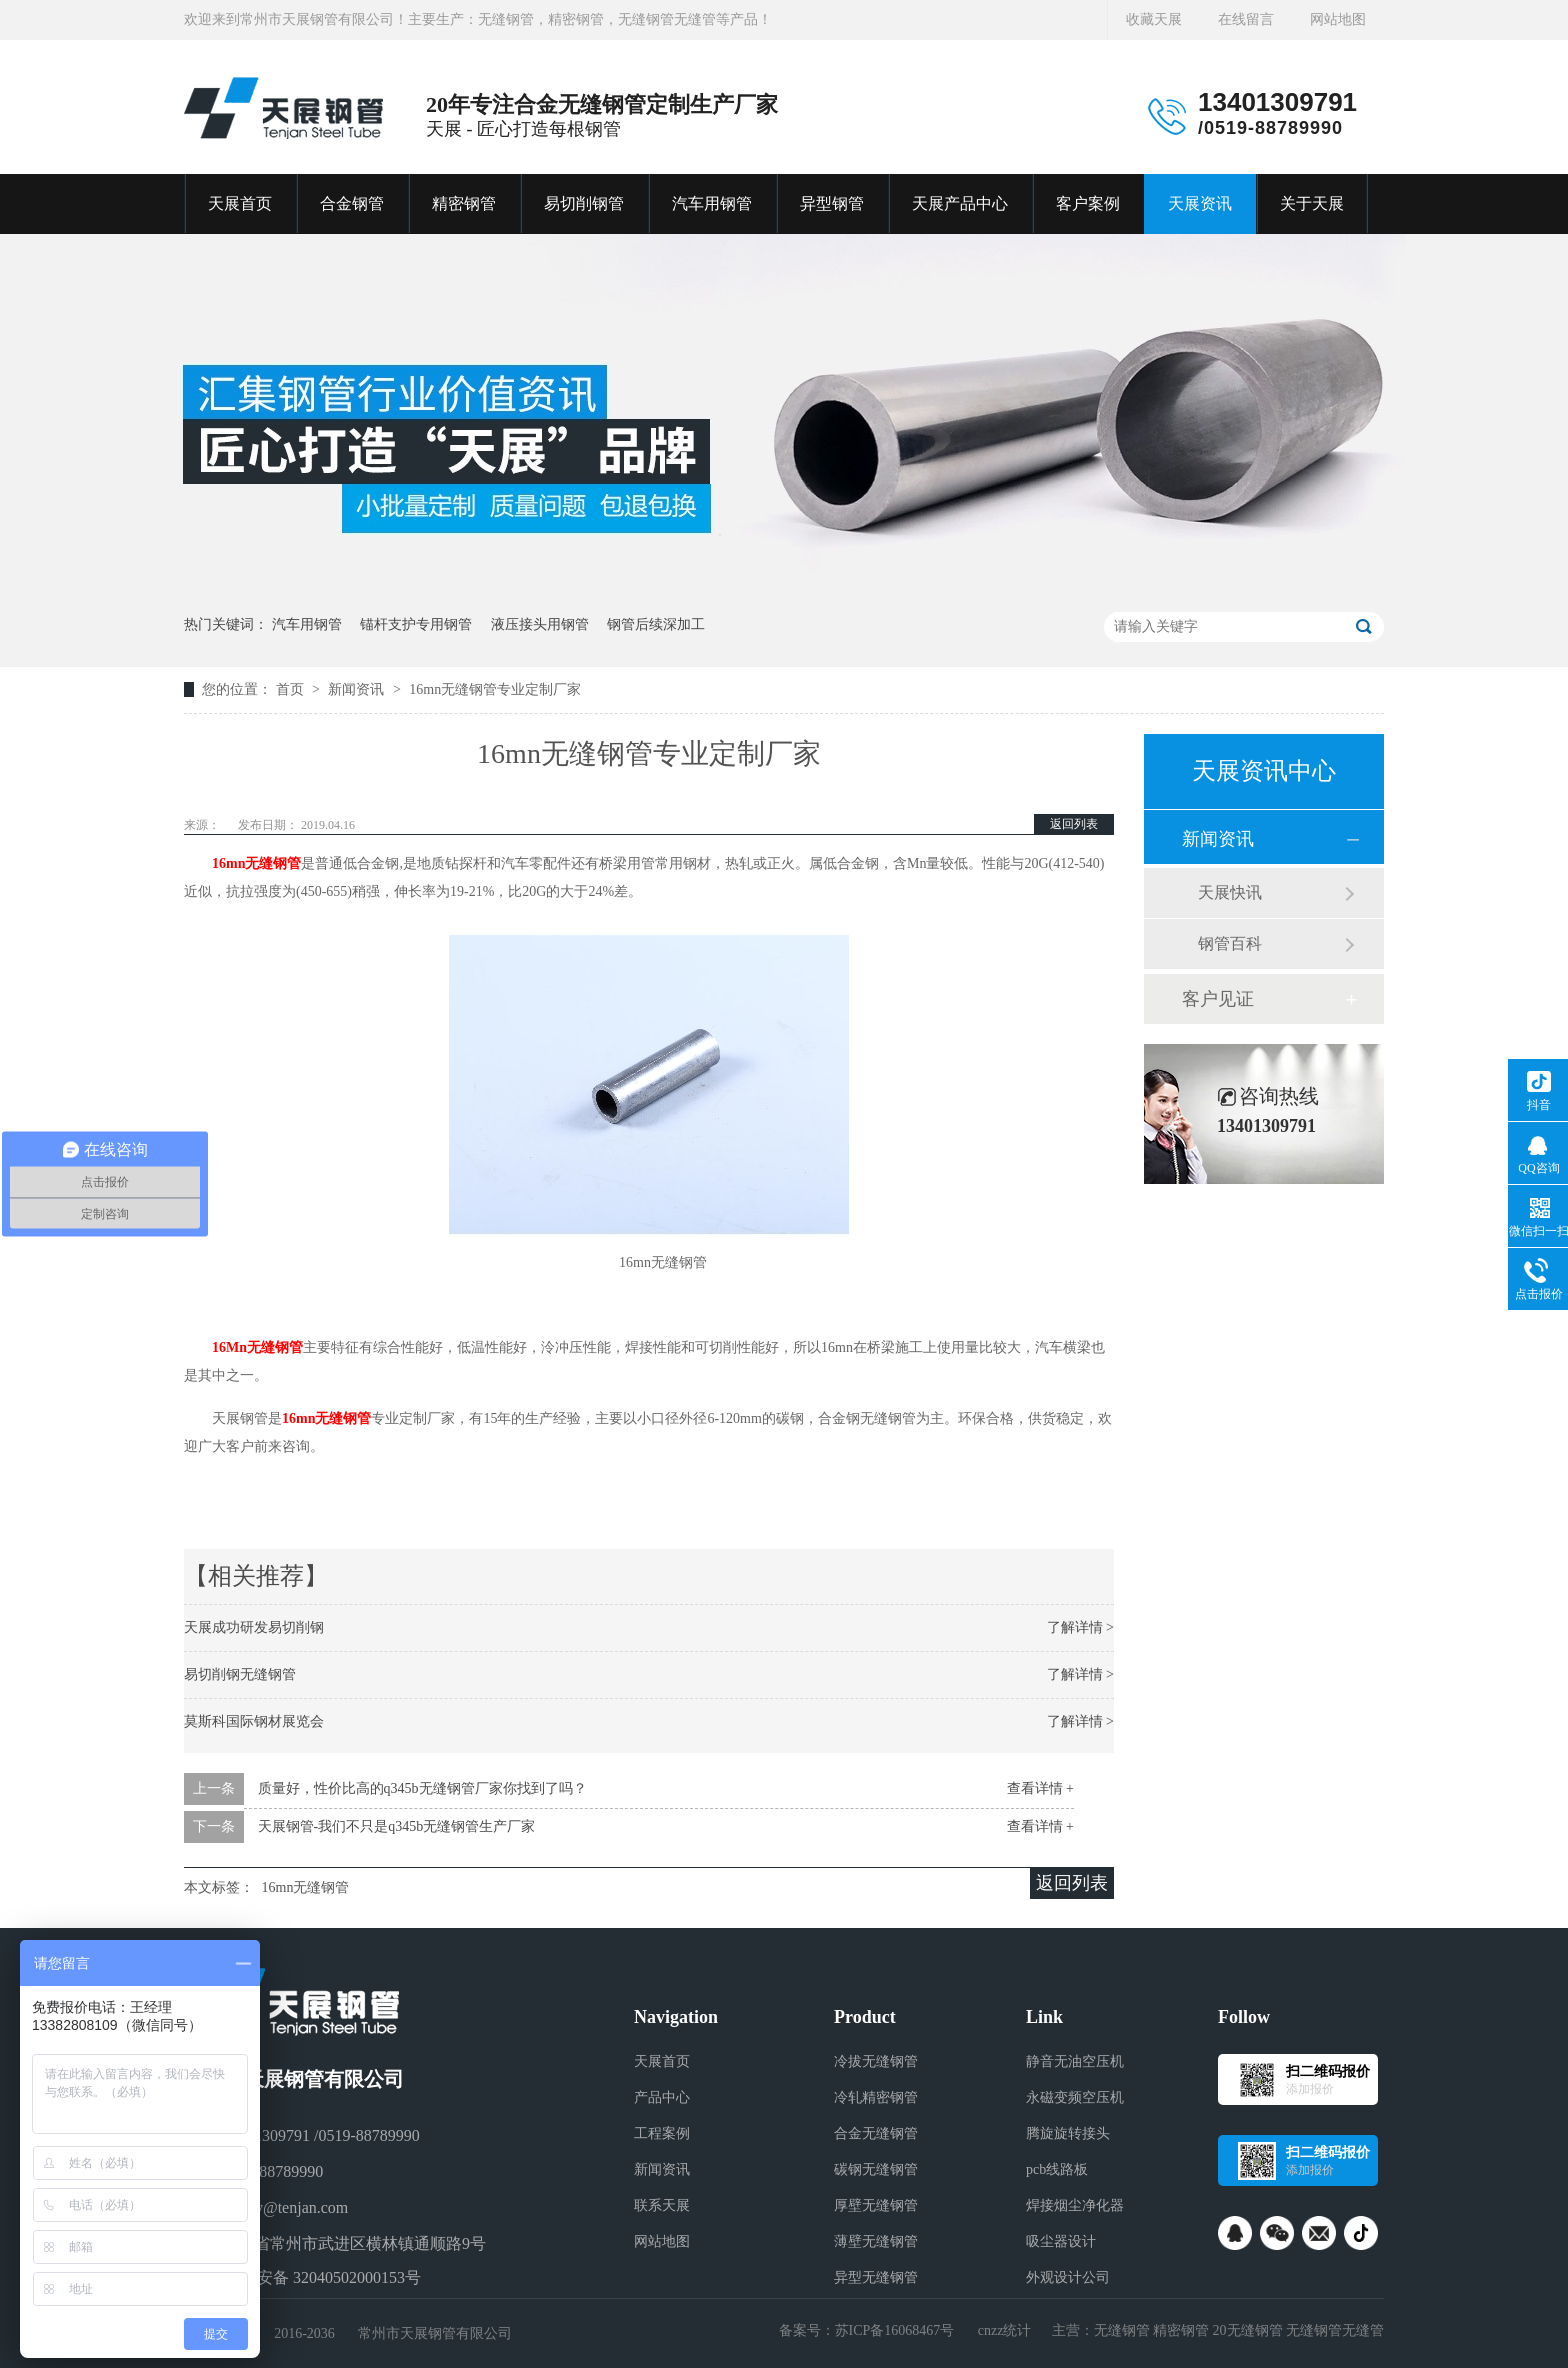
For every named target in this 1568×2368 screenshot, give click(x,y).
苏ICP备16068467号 (895, 2330)
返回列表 (1074, 824)
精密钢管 (464, 203)
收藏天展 (1154, 19)
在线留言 (1246, 19)
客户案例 (1088, 203)
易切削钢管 (584, 203)
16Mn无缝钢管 (257, 1347)
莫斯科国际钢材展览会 (254, 1721)
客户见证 (1218, 999)
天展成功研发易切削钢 (254, 1627)
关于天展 (1312, 203)
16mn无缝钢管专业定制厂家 (495, 689)
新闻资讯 (358, 689)
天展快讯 (1230, 892)
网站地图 (1338, 19)
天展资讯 (1200, 203)
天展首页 (240, 203)
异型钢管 (832, 203)
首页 (292, 689)
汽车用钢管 (712, 203)
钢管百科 (1230, 943)
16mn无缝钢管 (256, 863)
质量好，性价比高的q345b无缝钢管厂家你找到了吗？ (422, 1788)
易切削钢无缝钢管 (240, 1674)
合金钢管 (352, 203)
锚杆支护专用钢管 (416, 624)
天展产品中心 (960, 203)
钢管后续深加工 (656, 624)
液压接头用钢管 (540, 624)
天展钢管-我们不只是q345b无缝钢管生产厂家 (397, 1826)
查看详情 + (1040, 1788)
